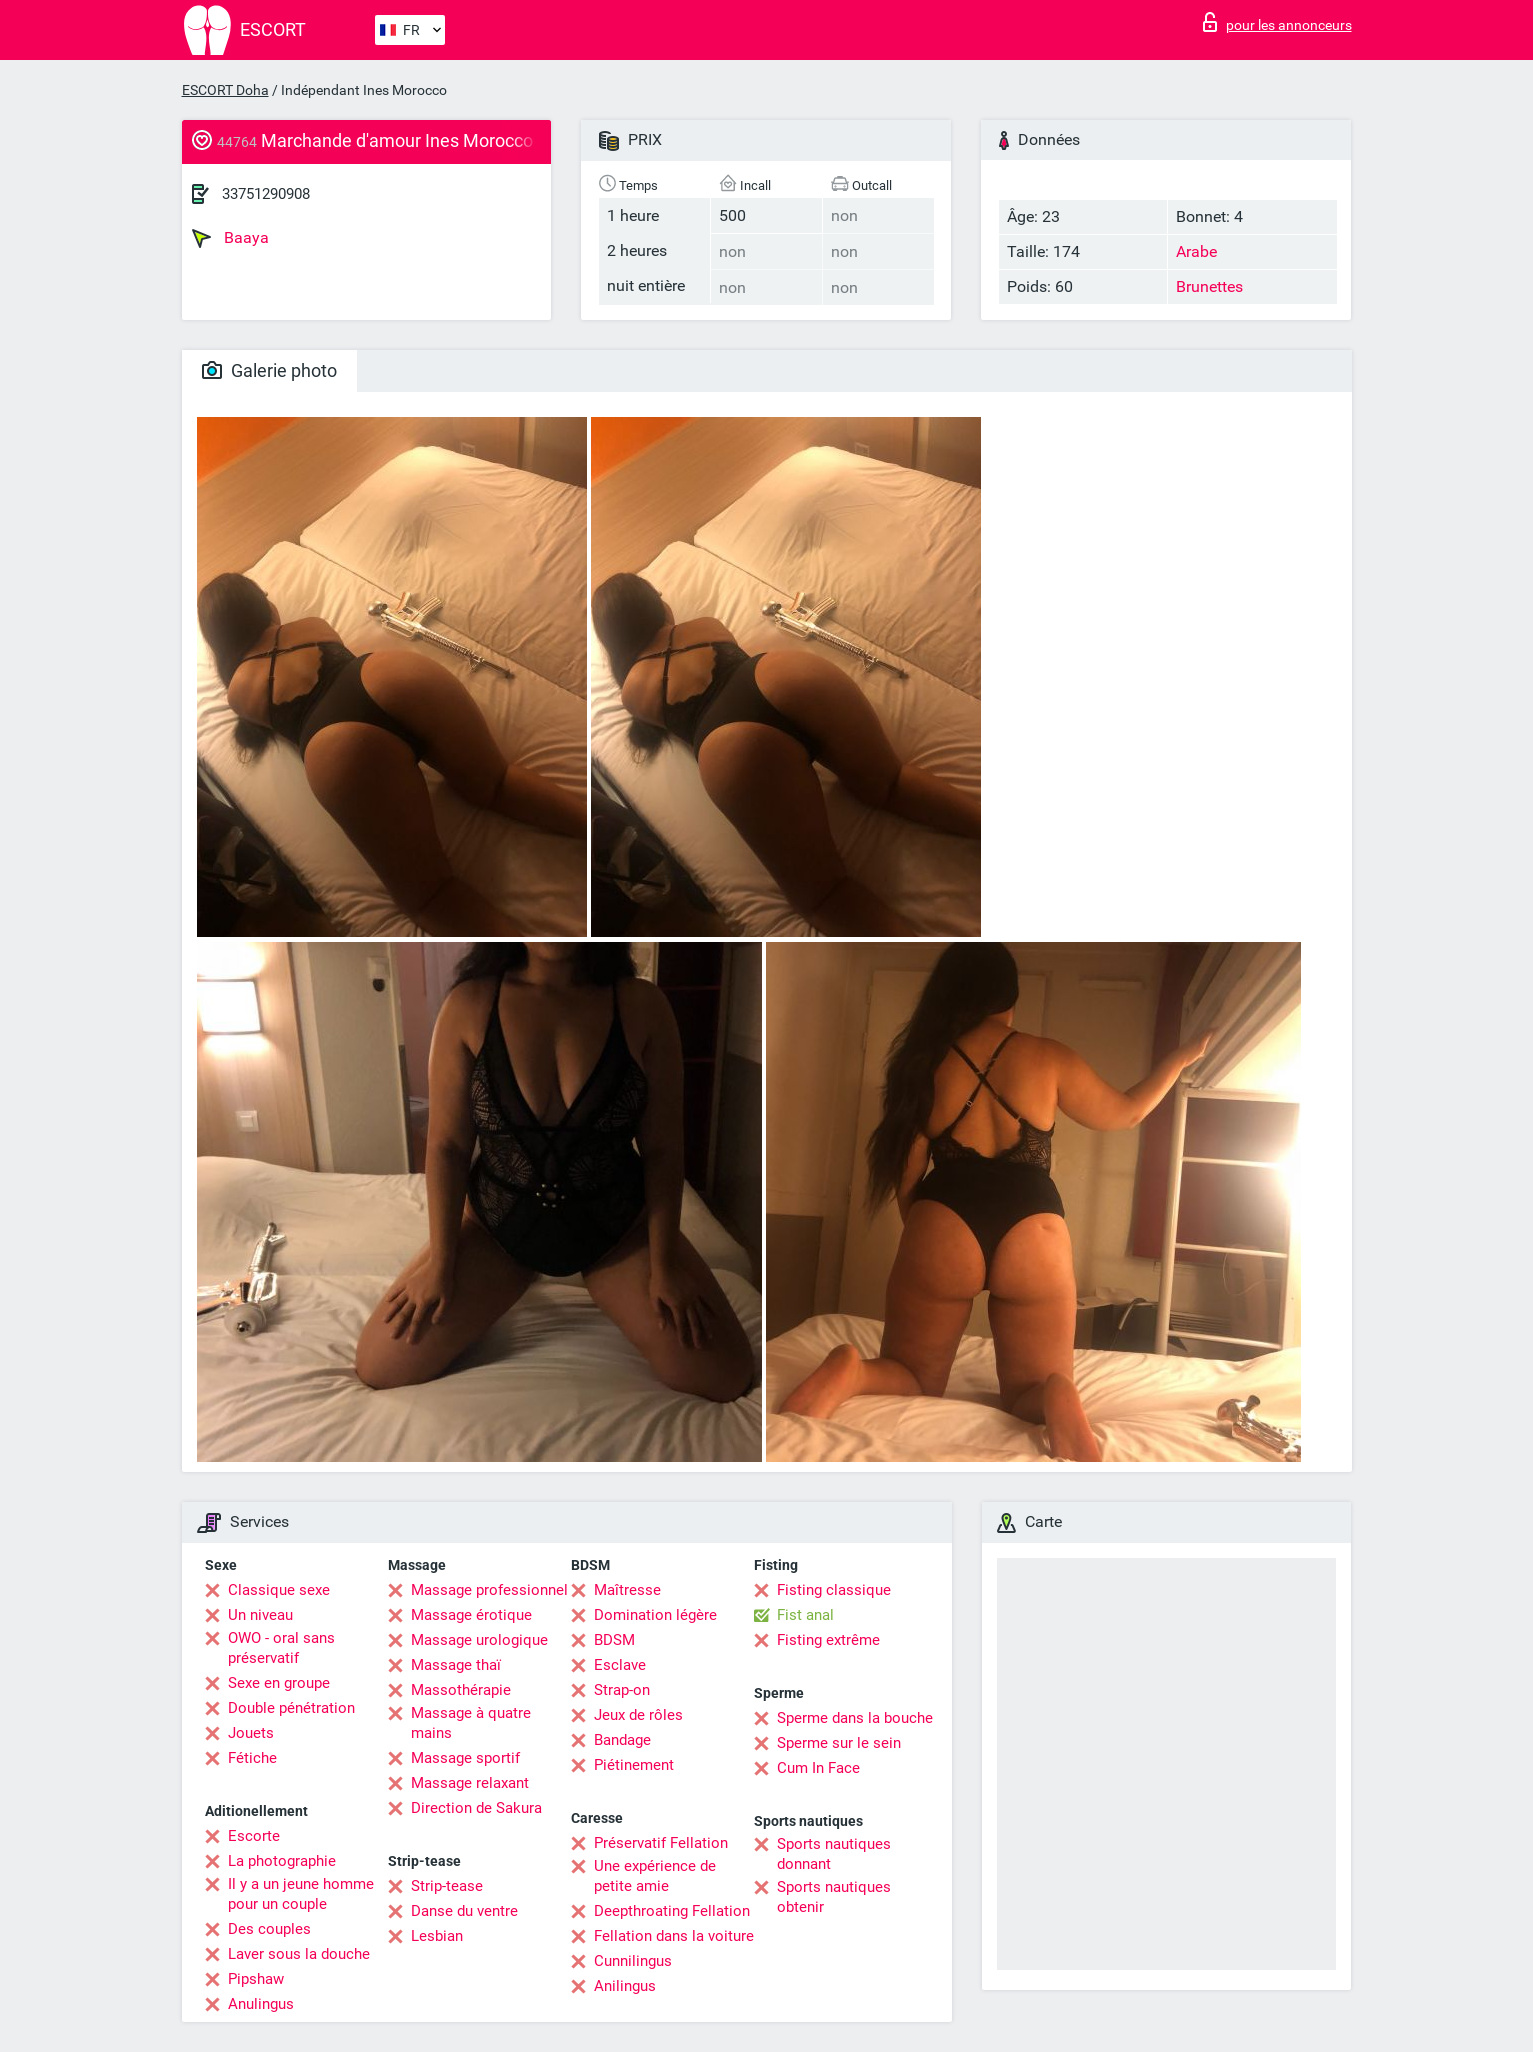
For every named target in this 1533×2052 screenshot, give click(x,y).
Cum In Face (818, 1768)
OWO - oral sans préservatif (281, 1648)
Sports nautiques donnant (834, 1854)
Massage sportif (465, 1758)
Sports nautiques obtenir (834, 1897)
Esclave (620, 1665)
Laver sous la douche (299, 1954)
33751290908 (266, 194)
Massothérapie (461, 1690)
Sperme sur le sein (839, 1743)
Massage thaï (456, 1665)
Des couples (269, 1929)
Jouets (251, 1733)
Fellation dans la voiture (674, 1936)
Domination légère (655, 1615)
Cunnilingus (633, 1961)
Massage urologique (479, 1640)
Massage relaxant (470, 1783)
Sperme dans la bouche (855, 1718)
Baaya (230, 238)
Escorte (254, 1836)
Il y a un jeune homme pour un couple (301, 1894)
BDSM (614, 1640)
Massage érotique (471, 1615)
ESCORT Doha (225, 90)
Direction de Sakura (476, 1808)
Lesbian (437, 1936)
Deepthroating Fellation (672, 1911)
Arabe (1196, 251)
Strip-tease (447, 1886)
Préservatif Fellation (661, 1843)
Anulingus (261, 2004)
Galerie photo (269, 370)
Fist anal (805, 1615)
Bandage (622, 1740)
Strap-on (622, 1690)
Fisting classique (834, 1590)
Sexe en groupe (279, 1683)
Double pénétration (291, 1708)
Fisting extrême (828, 1640)
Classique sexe (279, 1590)
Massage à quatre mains (471, 1723)
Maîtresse (627, 1590)
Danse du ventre (464, 1911)
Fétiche (252, 1758)
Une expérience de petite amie (655, 1876)
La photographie (282, 1861)
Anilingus (625, 1986)
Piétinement (634, 1765)
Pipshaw (256, 1979)
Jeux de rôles (638, 1715)
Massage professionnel (489, 1590)
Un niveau (260, 1615)
